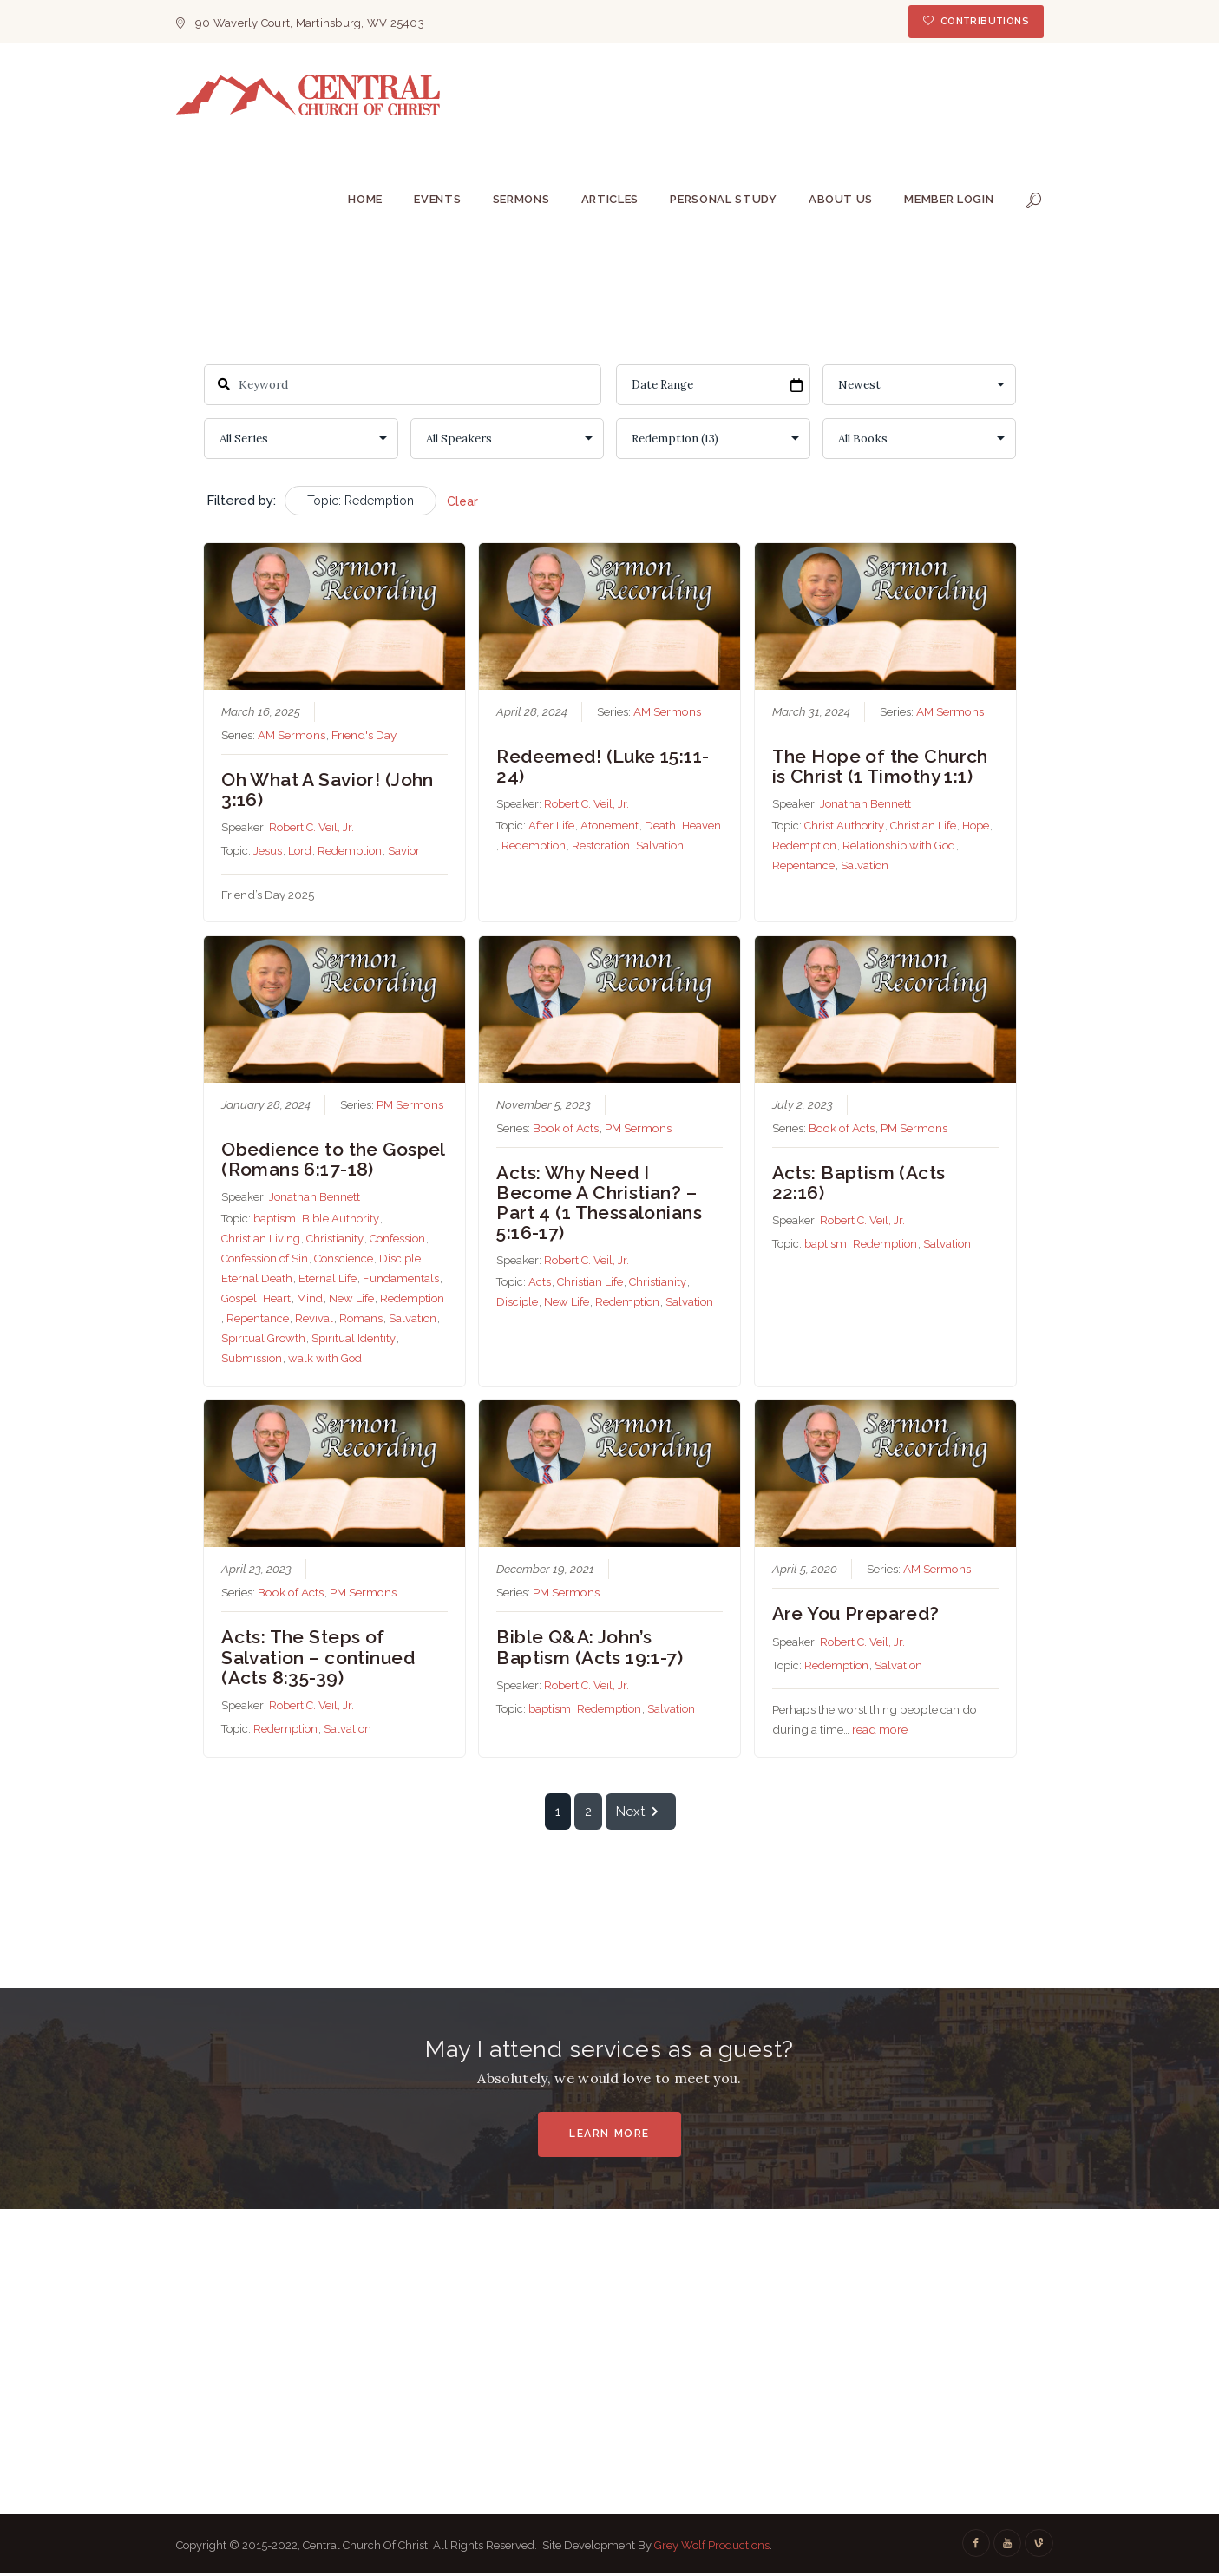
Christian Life (922, 826)
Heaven (701, 826)
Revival (314, 1318)
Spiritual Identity (353, 1338)
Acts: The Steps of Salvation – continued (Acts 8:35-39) (318, 1657)
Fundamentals (401, 1278)
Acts (539, 1281)
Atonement (609, 826)
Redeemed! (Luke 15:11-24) (602, 766)
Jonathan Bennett (864, 804)
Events (437, 199)
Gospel (239, 1298)
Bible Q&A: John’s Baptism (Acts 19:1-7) (589, 1647)
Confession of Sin (264, 1258)
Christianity (335, 1238)
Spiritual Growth (263, 1338)
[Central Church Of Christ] (609, 2352)
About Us (841, 199)
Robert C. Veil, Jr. (311, 828)
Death (660, 826)
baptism (274, 1218)
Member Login (948, 199)
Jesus (267, 851)
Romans (361, 1318)
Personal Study (723, 199)
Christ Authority (843, 826)
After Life (551, 826)
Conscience (343, 1258)
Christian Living (260, 1238)
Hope (974, 826)
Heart (277, 1298)
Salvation (660, 846)
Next (640, 1811)
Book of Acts (566, 1128)
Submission (251, 1358)
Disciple (400, 1258)
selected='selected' (713, 438)
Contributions (984, 21)
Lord (299, 851)
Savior (404, 851)
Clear (462, 501)
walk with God (325, 1358)
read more (879, 1729)
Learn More (609, 2133)
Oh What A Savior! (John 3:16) (327, 789)
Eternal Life (327, 1278)
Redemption (350, 851)
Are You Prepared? (855, 1614)
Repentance (802, 866)
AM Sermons (291, 735)
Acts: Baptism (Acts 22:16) (858, 1182)
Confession (397, 1238)
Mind (310, 1298)
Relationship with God (898, 846)
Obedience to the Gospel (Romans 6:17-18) (333, 1159)
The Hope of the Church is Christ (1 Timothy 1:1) (879, 766)
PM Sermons (410, 1104)
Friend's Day (364, 735)
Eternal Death (256, 1278)
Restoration (601, 846)
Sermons (521, 199)
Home (365, 199)
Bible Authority (340, 1218)
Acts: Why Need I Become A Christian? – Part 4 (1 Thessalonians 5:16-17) (599, 1202)
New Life (351, 1298)
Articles (610, 199)
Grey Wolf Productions (712, 2545)
